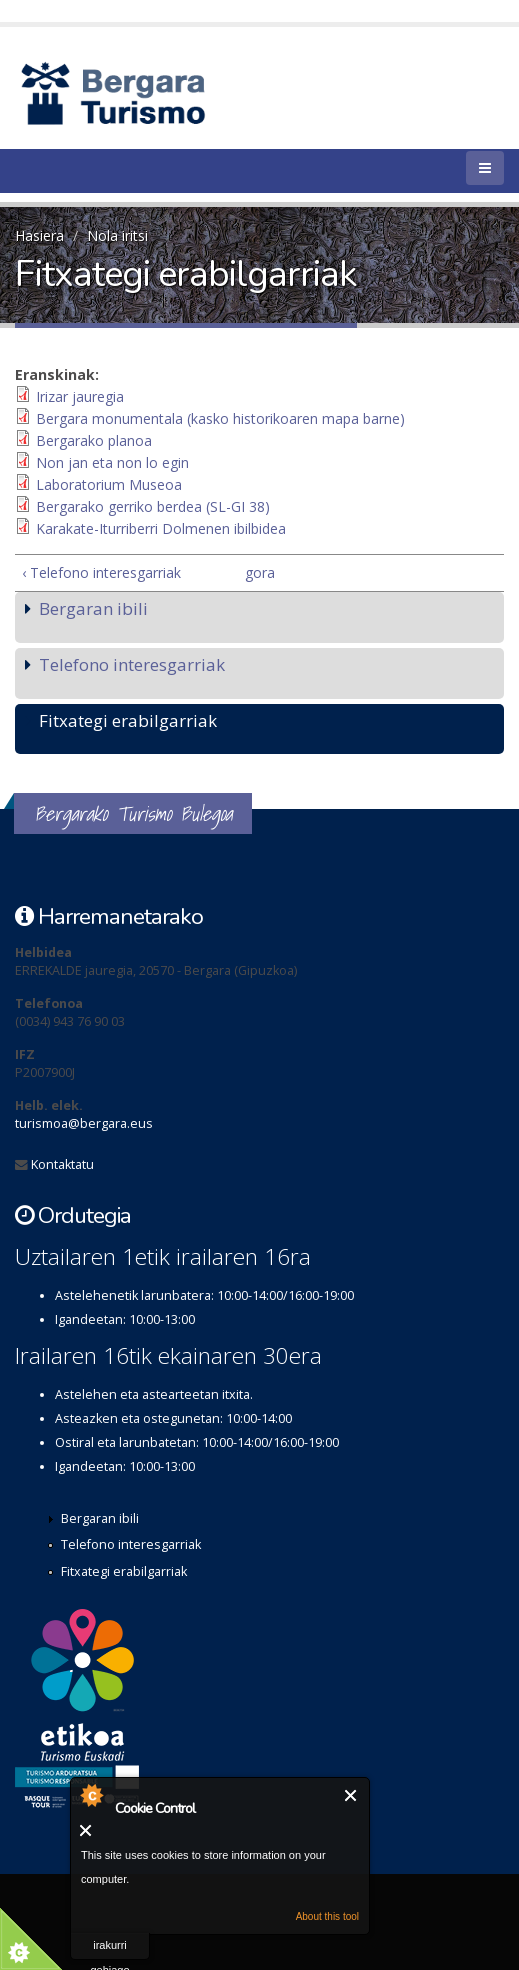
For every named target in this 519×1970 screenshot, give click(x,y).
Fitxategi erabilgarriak (128, 720)
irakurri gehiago (109, 1949)
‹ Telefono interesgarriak (101, 572)
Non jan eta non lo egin (112, 462)
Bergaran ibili (93, 608)
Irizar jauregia (80, 396)
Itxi (351, 1795)
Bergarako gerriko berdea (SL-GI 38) (153, 506)
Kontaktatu (62, 1164)
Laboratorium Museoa (109, 484)
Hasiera (39, 235)
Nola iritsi (117, 235)
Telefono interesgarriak (132, 664)
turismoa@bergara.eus (84, 1123)
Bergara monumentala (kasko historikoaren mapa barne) (220, 418)
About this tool (327, 1916)
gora (254, 572)
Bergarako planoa (94, 440)
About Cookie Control (91, 1795)
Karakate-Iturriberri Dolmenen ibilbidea (161, 528)
